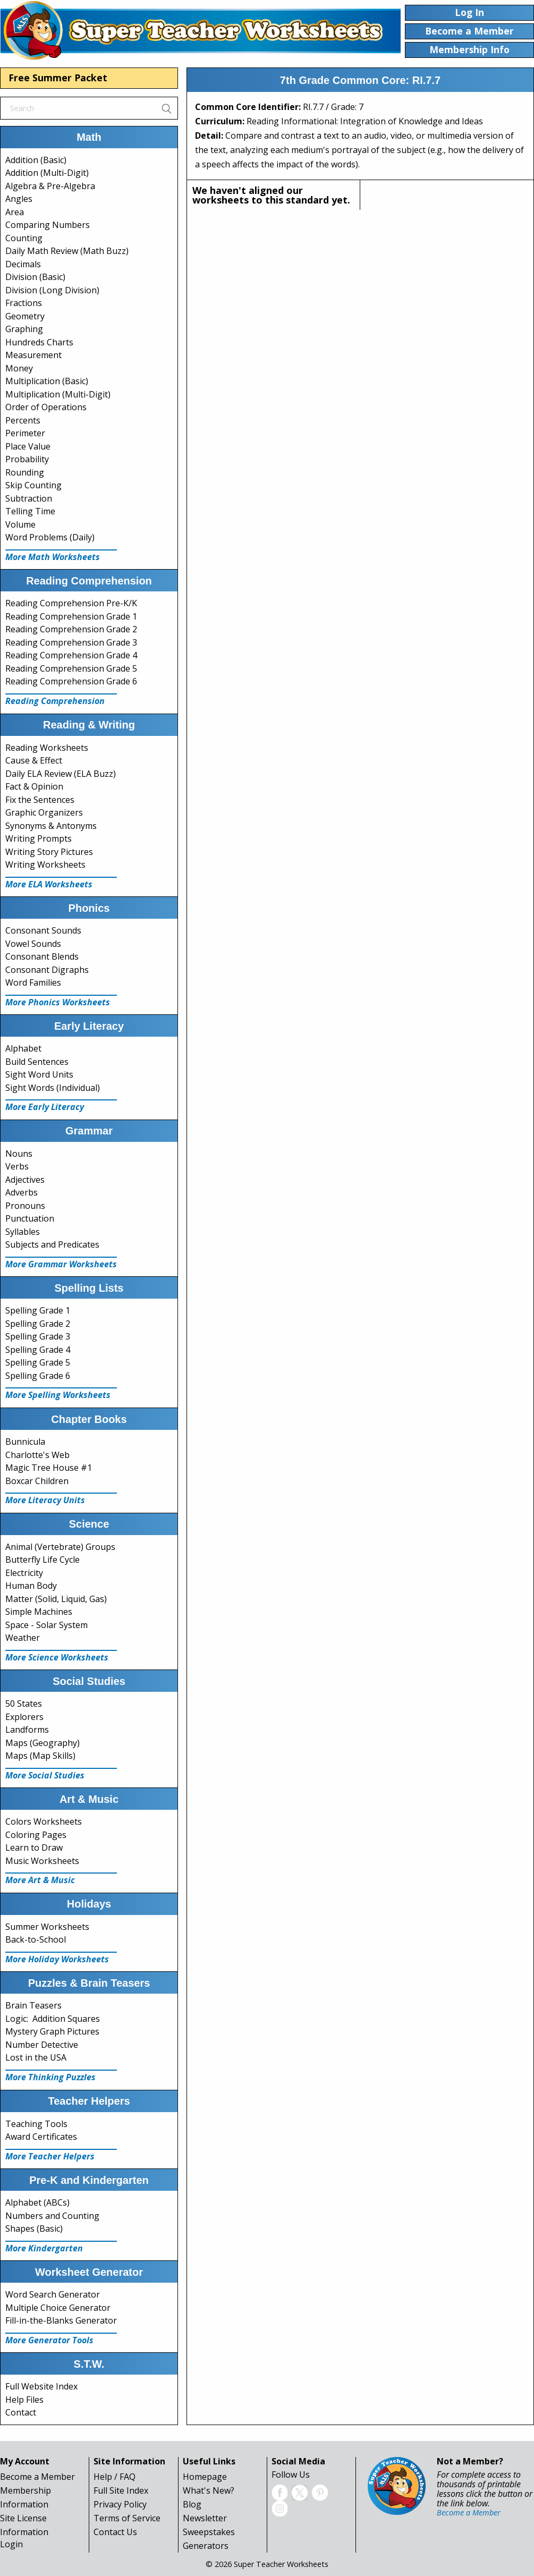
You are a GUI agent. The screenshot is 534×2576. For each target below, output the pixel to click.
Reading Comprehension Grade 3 (71, 642)
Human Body (31, 1585)
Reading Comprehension (55, 701)
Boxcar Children (37, 1481)
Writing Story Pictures (49, 852)
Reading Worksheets (46, 747)
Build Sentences (37, 1061)
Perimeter (25, 433)
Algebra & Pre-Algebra (50, 186)
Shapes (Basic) (34, 2228)
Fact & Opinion (34, 786)
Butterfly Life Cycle (42, 1559)
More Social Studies (44, 1775)
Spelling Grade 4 (37, 1349)
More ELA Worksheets (48, 884)
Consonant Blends (42, 956)
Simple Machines (38, 1611)
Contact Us (115, 2532)
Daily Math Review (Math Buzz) (67, 251)
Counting (24, 238)
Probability (27, 459)
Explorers (24, 1717)
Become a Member (37, 2476)
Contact (20, 2412)
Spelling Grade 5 (37, 1362)
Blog (192, 2504)
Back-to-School (35, 1939)
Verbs (17, 1166)
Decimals (23, 264)
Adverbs (21, 1192)
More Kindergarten (44, 2248)
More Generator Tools (49, 2340)
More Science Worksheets (56, 1657)
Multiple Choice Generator (58, 2308)
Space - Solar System (46, 1625)
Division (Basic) (35, 277)
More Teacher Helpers (50, 2156)
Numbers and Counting (52, 2216)
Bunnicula (25, 1441)
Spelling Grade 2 (37, 1323)
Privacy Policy (120, 2504)
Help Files (24, 2399)
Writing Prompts (38, 838)
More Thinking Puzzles (50, 2077)
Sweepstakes (209, 2532)
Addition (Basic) (35, 160)
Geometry (25, 316)
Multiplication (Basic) (46, 381)
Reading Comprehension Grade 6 (71, 681)
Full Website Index (41, 2386)
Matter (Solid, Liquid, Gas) (56, 1599)
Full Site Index (121, 2490)
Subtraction (28, 498)
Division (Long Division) (52, 290)
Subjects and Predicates (52, 1244)
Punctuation (29, 1218)
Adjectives (25, 1179)
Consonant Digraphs (47, 970)
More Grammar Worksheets (61, 1264)
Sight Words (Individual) (52, 1088)
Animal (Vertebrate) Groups (60, 1547)
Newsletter (205, 2518)
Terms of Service (127, 2518)
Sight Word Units (39, 1074)
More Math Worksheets (52, 557)
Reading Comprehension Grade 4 (71, 655)
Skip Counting (33, 485)
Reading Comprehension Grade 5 (71, 668)
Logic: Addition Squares (52, 2018)
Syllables (22, 1232)
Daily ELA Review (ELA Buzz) (60, 773)
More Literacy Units (45, 1500)
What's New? (208, 2490)
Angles (18, 199)
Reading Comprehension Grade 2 (71, 629)
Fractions (23, 303)
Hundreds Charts (39, 342)
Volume (20, 524)
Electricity (24, 1573)
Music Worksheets (42, 1861)
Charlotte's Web (37, 1455)
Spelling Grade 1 (37, 1310)
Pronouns (25, 1205)
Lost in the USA (35, 2057)
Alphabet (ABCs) (37, 2202)
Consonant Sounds (43, 930)
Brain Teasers (33, 2005)
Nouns (18, 1153)
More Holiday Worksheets (57, 1959)
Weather (22, 1637)
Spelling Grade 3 (37, 1336)
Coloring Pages (35, 1835)
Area (14, 212)
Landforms (27, 1729)
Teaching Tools (36, 2124)
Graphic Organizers (44, 812)
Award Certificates (41, 2136)
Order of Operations (46, 407)
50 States (23, 1703)
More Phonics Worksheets (57, 1002)
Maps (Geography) (42, 1743)
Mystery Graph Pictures (52, 2031)
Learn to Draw (34, 1847)
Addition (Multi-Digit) (47, 173)
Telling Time (30, 511)
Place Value (27, 446)
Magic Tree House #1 (48, 1467)
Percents (22, 420)
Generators (205, 2546)
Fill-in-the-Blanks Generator (61, 2320)
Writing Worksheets (45, 864)
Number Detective (41, 2044)
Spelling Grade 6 (37, 1376)
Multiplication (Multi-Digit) (58, 394)
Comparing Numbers (47, 225)
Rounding (24, 472)
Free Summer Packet (58, 77)
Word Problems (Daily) (50, 537)
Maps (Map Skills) (40, 1755)
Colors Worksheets (43, 1821)
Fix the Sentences (39, 800)
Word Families (33, 982)
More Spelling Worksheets (58, 1395)
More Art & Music (40, 1880)
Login (11, 2544)
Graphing (24, 329)
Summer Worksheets (47, 1927)
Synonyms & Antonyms (51, 826)
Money (19, 368)
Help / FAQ (114, 2476)
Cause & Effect (33, 760)
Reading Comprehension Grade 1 (71, 616)
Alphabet (23, 1048)
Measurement (33, 355)
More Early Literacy (44, 1107)
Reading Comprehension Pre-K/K (71, 603)
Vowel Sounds (33, 944)
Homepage (205, 2476)
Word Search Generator (52, 2294)
